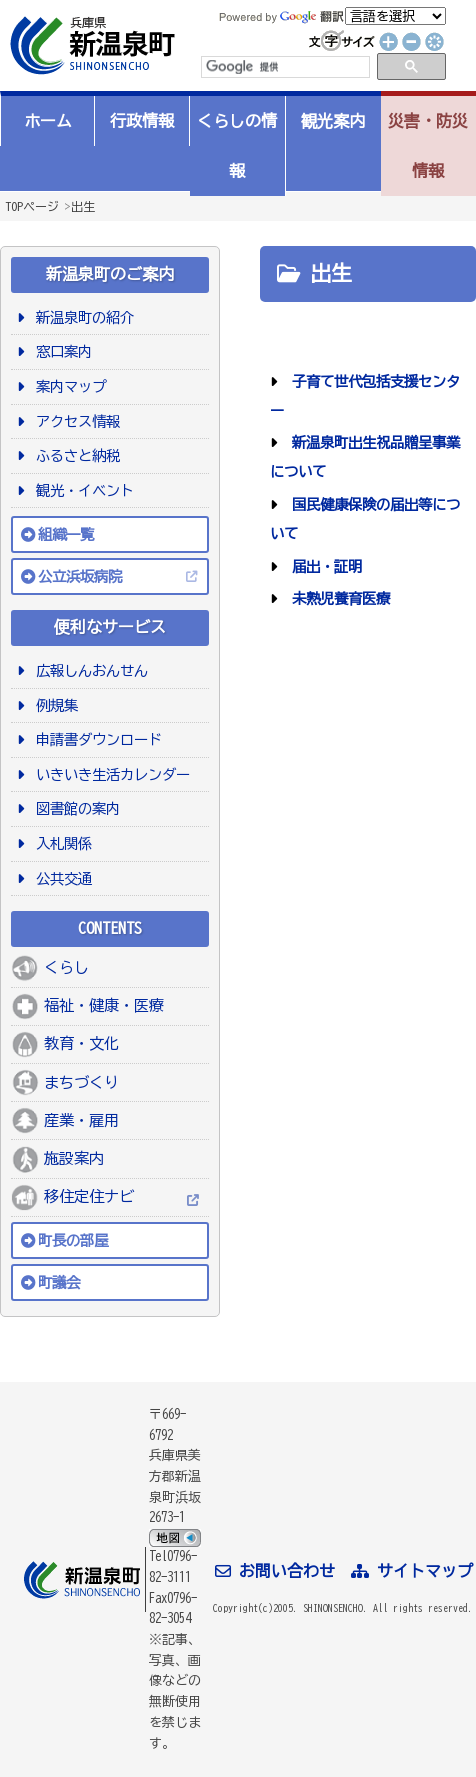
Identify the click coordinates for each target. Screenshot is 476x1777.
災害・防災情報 (428, 146)
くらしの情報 (237, 146)
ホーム (48, 121)
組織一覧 (66, 534)
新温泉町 (90, 45)
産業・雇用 (81, 1120)
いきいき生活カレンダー (109, 774)
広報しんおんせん (88, 670)
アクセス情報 (74, 421)
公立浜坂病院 (80, 576)
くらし (66, 967)
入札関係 (60, 843)
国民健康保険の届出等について (365, 519)
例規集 (53, 705)
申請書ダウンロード (95, 739)
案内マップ (67, 386)
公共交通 (60, 878)
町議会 (59, 1282)
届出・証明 (323, 566)
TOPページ (32, 206)
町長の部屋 (73, 1240)
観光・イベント (81, 490)
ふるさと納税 (74, 455)
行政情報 (142, 121)
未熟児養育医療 (337, 598)
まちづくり (81, 1082)
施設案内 (74, 1158)
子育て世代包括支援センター (365, 396)
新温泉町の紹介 (81, 317)
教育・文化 (81, 1043)
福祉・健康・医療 (104, 1005)
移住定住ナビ (89, 1196)
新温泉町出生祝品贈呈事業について (365, 457)
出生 (83, 206)
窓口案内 (60, 351)
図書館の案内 (74, 808)
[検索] (284, 67)
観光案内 (333, 121)
